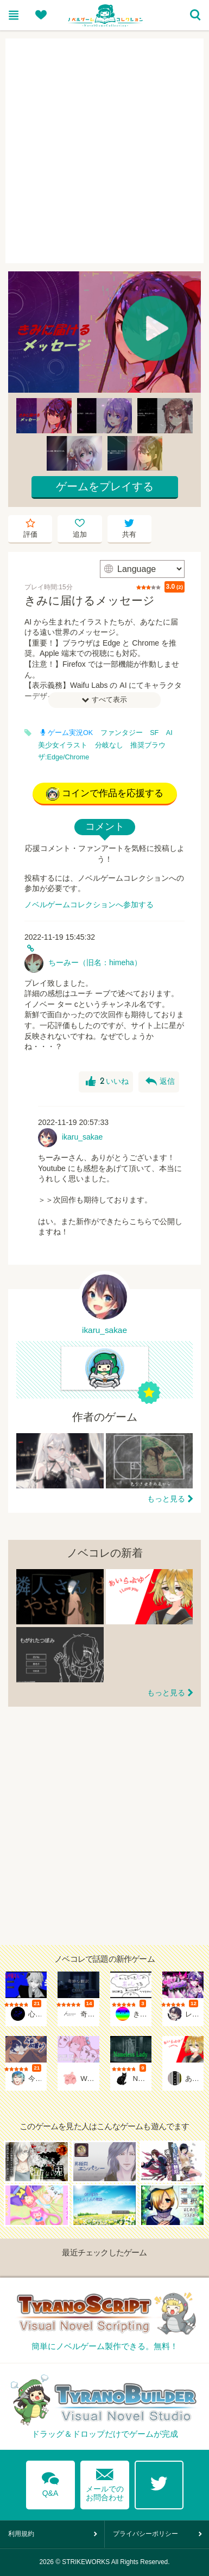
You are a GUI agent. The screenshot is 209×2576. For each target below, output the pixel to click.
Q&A (50, 2482)
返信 (160, 1081)
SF (154, 733)
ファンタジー (121, 733)
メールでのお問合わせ (105, 2482)
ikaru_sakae (82, 1137)
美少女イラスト (62, 745)
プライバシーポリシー (145, 2534)
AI (169, 733)
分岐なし (109, 745)
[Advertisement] (104, 151)
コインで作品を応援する (104, 794)
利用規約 (21, 2534)
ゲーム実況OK (67, 733)
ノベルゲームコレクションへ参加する (89, 904)
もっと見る (166, 1498)
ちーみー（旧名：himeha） (95, 962)
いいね (107, 1081)
